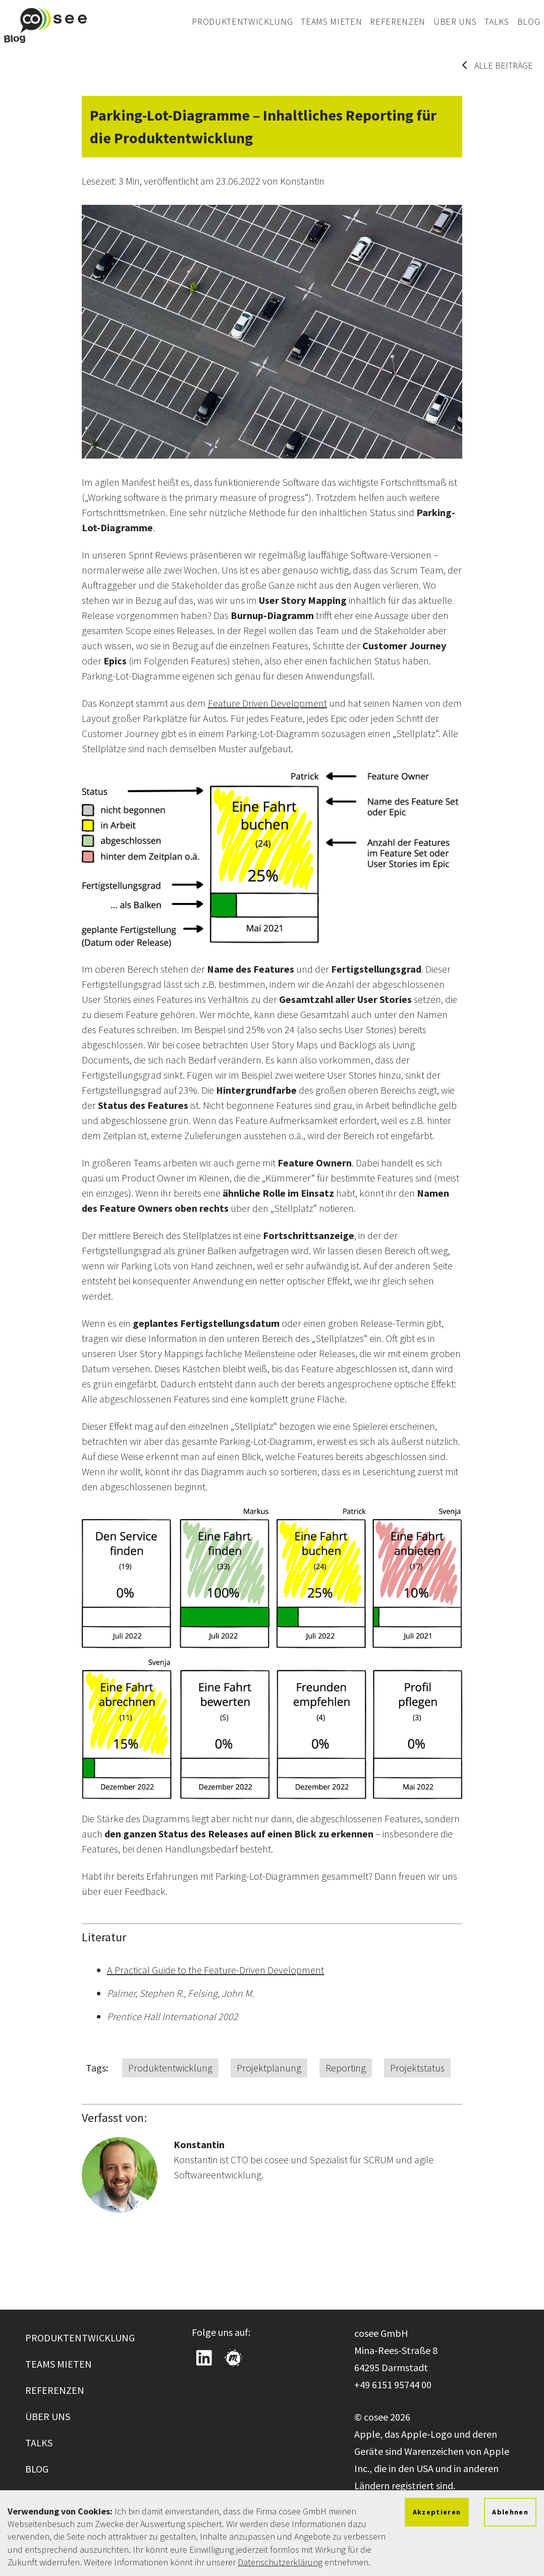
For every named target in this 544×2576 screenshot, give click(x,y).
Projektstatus (417, 2067)
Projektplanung (269, 2067)
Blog (528, 21)
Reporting (345, 2067)
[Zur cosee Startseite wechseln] (45, 25)
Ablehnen (510, 2511)
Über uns (454, 21)
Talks (496, 21)
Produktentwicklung (242, 21)
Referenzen (397, 21)
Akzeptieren (437, 2511)
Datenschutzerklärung (280, 2562)
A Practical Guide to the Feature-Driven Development (215, 1970)
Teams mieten (331, 21)
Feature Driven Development (267, 703)
